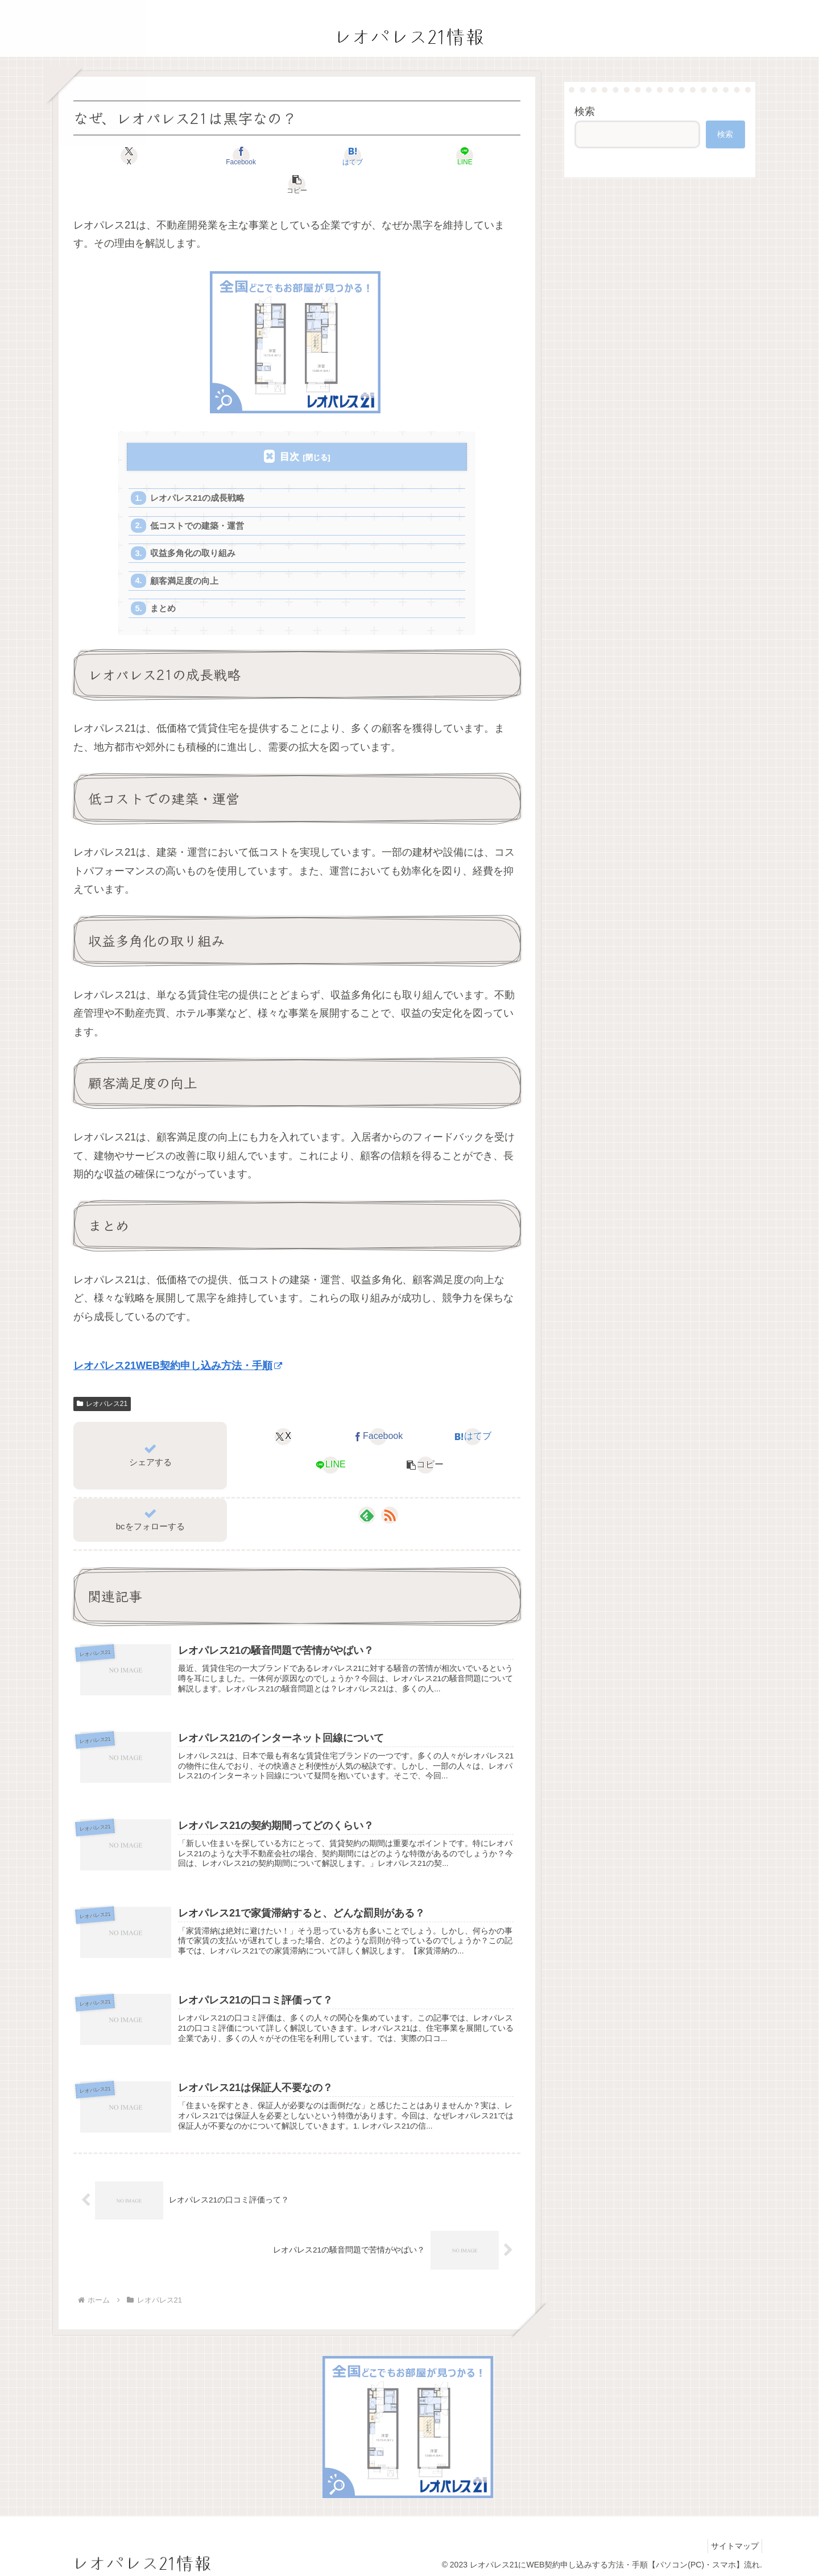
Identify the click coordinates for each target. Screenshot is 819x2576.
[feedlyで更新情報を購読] (367, 1494)
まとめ (164, 586)
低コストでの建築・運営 (198, 499)
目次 (289, 428)
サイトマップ (732, 2540)
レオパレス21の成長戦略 (198, 470)
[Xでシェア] (147, 155)
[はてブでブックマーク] (297, 155)
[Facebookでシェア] (222, 155)
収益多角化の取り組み (194, 528)
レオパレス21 (102, 1382)
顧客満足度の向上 (185, 557)
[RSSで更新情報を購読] (389, 1494)
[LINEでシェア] (372, 155)
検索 (584, 111)
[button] (447, 155)
